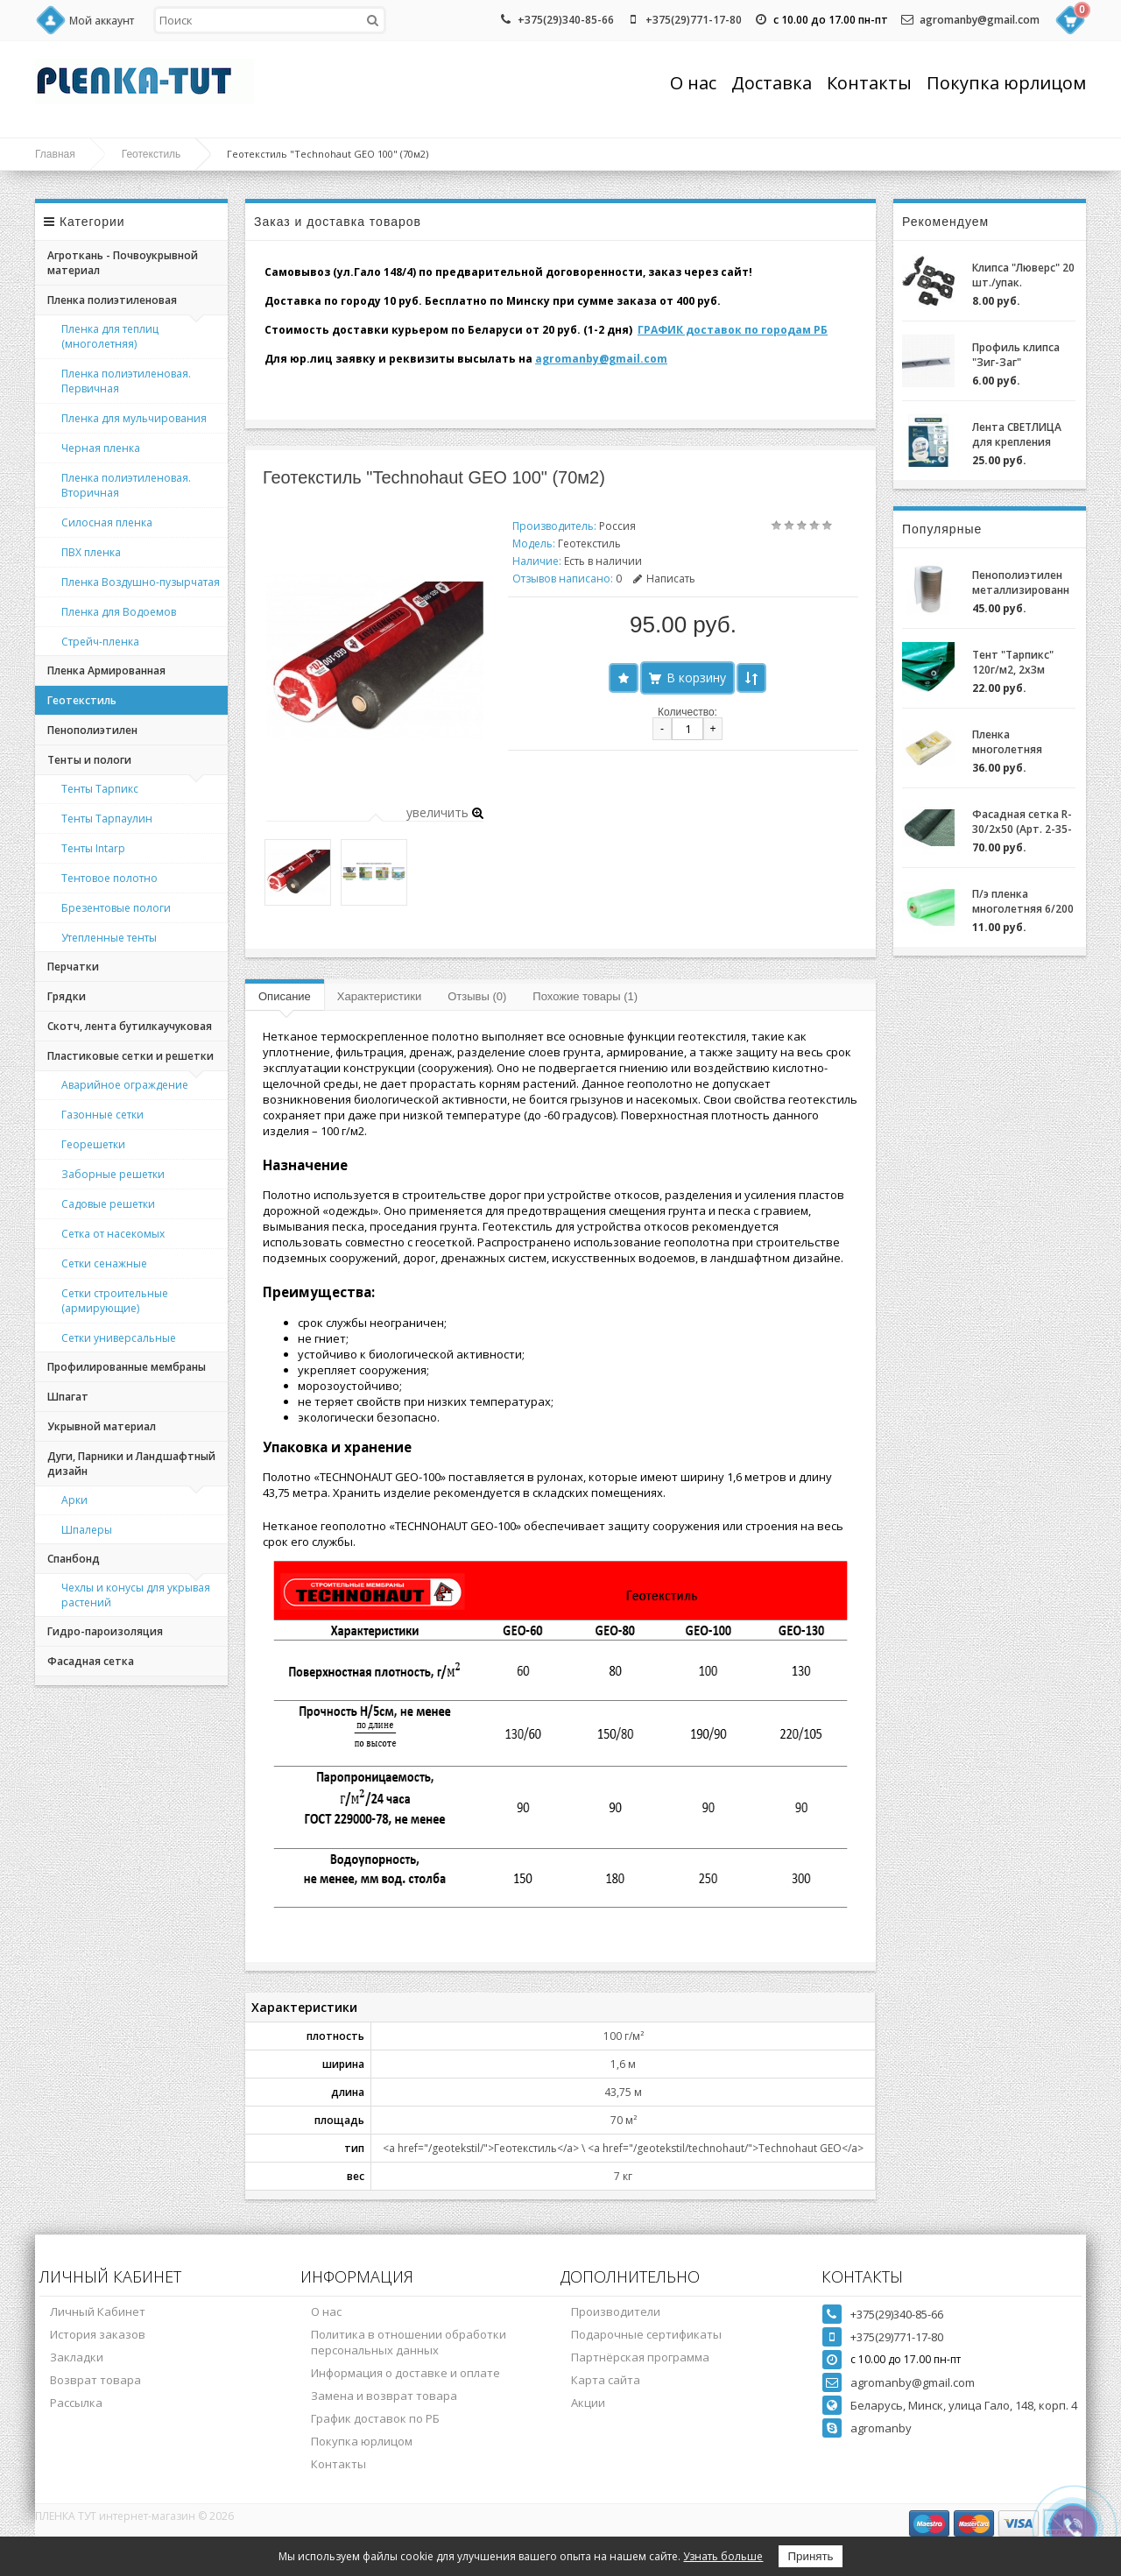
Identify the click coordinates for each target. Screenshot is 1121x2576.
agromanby (881, 2428)
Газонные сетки (102, 1114)
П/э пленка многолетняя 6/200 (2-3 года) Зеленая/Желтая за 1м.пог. (1023, 901)
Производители (615, 2311)
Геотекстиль (151, 154)
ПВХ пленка (91, 552)
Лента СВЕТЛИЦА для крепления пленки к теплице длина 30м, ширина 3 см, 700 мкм (1023, 434)
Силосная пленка (106, 522)
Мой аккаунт (101, 20)
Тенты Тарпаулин (106, 818)
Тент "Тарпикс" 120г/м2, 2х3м (1013, 662)
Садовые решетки (108, 1203)
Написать (664, 578)
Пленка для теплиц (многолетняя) (110, 336)
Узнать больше (723, 2556)
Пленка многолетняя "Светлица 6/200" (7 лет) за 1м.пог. (1018, 742)
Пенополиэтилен (92, 730)
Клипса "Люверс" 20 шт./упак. (1023, 275)
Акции (588, 2402)
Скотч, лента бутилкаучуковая (129, 1026)
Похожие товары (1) (585, 996)
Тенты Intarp (93, 848)
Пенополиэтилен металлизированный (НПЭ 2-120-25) (1020, 582)
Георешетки (93, 1144)
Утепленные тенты (109, 937)
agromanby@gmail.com (980, 19)
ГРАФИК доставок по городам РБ (733, 329)
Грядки (66, 996)
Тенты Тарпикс (99, 788)
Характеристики (379, 996)
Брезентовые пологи (116, 907)
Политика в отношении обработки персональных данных (408, 2342)
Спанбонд (73, 1558)
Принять (810, 2556)
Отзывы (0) (477, 996)
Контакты (869, 83)
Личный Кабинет (97, 2311)
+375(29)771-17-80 (693, 19)
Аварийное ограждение (124, 1084)
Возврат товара (95, 2380)
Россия (617, 526)
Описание (284, 996)
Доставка (771, 83)
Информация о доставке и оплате (405, 2373)
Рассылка (76, 2402)
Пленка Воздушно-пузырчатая (140, 582)
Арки (74, 1500)
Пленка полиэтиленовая (112, 300)
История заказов (97, 2334)
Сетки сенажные (104, 1263)
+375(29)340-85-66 (566, 19)
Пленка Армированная (106, 670)
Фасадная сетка (90, 1661)
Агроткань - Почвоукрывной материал (122, 263)
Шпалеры (86, 1529)
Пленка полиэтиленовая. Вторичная (126, 485)
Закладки (76, 2357)
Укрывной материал (101, 1426)
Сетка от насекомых (113, 1233)
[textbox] (270, 20)
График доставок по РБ (375, 2418)
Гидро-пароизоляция (105, 1631)
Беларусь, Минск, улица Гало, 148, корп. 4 (963, 2405)
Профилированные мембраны (126, 1366)
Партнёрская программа (640, 2357)
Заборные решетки (113, 1174)
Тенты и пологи (89, 759)
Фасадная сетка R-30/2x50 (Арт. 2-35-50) (1022, 821)
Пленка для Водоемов (118, 611)
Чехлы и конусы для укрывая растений (135, 1595)
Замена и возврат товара (384, 2395)
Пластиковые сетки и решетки (130, 1055)
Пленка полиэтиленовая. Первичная (126, 381)
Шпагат (67, 1396)
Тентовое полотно (109, 878)
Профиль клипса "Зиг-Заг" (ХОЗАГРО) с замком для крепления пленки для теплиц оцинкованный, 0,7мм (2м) (1020, 355)
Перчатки (73, 966)
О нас (693, 83)
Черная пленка (100, 448)
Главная (55, 154)
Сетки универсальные (118, 1337)
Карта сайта (605, 2380)
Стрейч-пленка (100, 641)
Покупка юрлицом (1006, 83)
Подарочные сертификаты (646, 2334)
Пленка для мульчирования (134, 418)
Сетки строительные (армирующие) (114, 1301)
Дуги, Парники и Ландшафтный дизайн (131, 1464)
